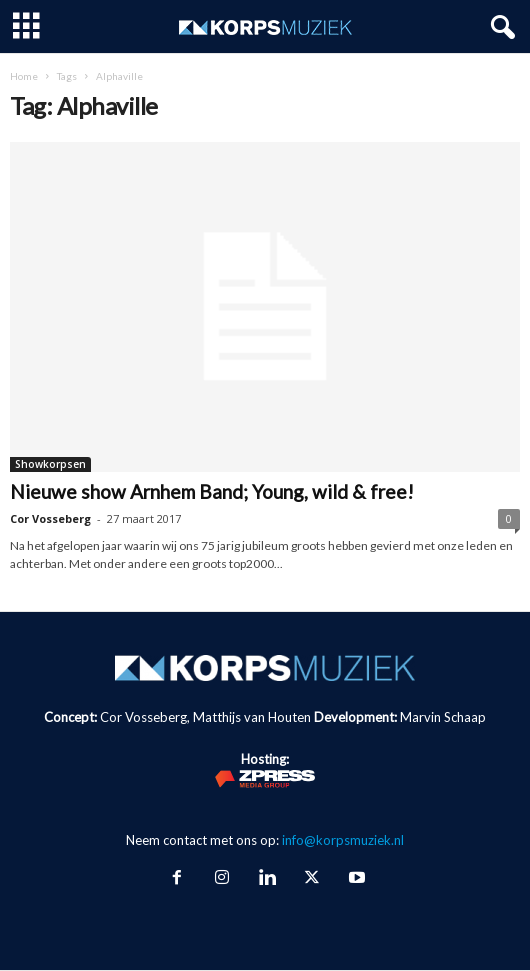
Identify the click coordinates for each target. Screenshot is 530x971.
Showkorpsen (50, 464)
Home (24, 76)
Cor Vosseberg (50, 518)
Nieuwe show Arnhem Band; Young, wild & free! (212, 491)
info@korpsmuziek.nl (343, 840)
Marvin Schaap (443, 717)
